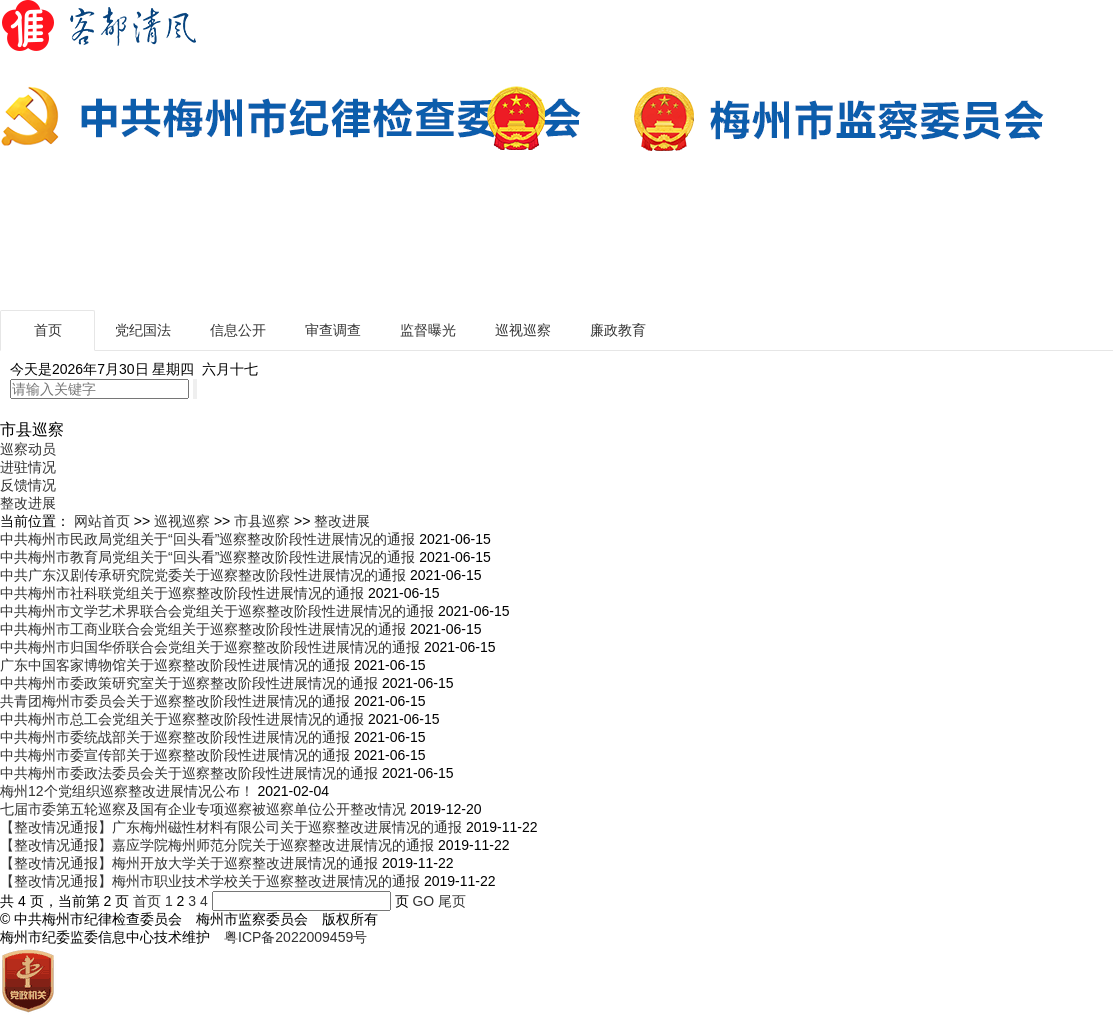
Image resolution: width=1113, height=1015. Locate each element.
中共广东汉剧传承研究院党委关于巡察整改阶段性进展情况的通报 (203, 575)
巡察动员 (28, 449)
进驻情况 (28, 467)
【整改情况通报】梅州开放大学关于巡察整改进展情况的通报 (189, 863)
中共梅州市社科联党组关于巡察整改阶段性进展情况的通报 (182, 593)
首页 (48, 330)
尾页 (452, 901)
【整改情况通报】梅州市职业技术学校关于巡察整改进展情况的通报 (210, 881)
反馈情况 (28, 485)
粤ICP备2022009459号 (295, 937)
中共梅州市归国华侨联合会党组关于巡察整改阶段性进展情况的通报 (210, 647)
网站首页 (102, 521)
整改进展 (28, 503)
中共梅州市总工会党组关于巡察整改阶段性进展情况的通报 (182, 719)
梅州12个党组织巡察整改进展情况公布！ (127, 791)
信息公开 (238, 330)
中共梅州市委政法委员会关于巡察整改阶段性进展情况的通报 (189, 773)
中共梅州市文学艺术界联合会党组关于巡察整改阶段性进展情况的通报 (217, 611)
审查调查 (333, 330)
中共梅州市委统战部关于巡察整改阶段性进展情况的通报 (175, 737)
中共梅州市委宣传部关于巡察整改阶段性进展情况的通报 (175, 755)
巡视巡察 (523, 330)
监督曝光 (428, 330)
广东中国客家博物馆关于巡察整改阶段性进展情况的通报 (175, 665)
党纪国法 (143, 330)
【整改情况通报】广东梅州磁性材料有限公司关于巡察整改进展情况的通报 (231, 827)
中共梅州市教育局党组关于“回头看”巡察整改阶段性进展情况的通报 (207, 557)
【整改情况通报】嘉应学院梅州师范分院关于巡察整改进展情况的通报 (217, 845)
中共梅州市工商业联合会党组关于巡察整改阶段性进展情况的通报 (203, 629)
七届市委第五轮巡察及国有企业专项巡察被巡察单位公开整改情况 (203, 809)
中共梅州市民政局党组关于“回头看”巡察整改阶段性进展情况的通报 (207, 539)
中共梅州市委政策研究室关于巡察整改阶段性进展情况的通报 (189, 683)
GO (423, 901)
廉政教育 (618, 330)
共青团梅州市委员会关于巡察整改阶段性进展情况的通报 (175, 701)
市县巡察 (262, 521)
